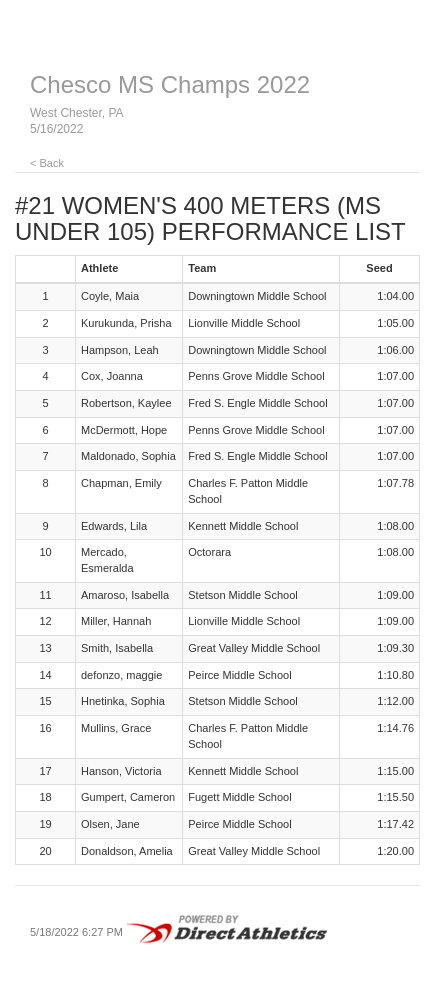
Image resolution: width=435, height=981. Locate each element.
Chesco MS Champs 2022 (170, 84)
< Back (47, 163)
